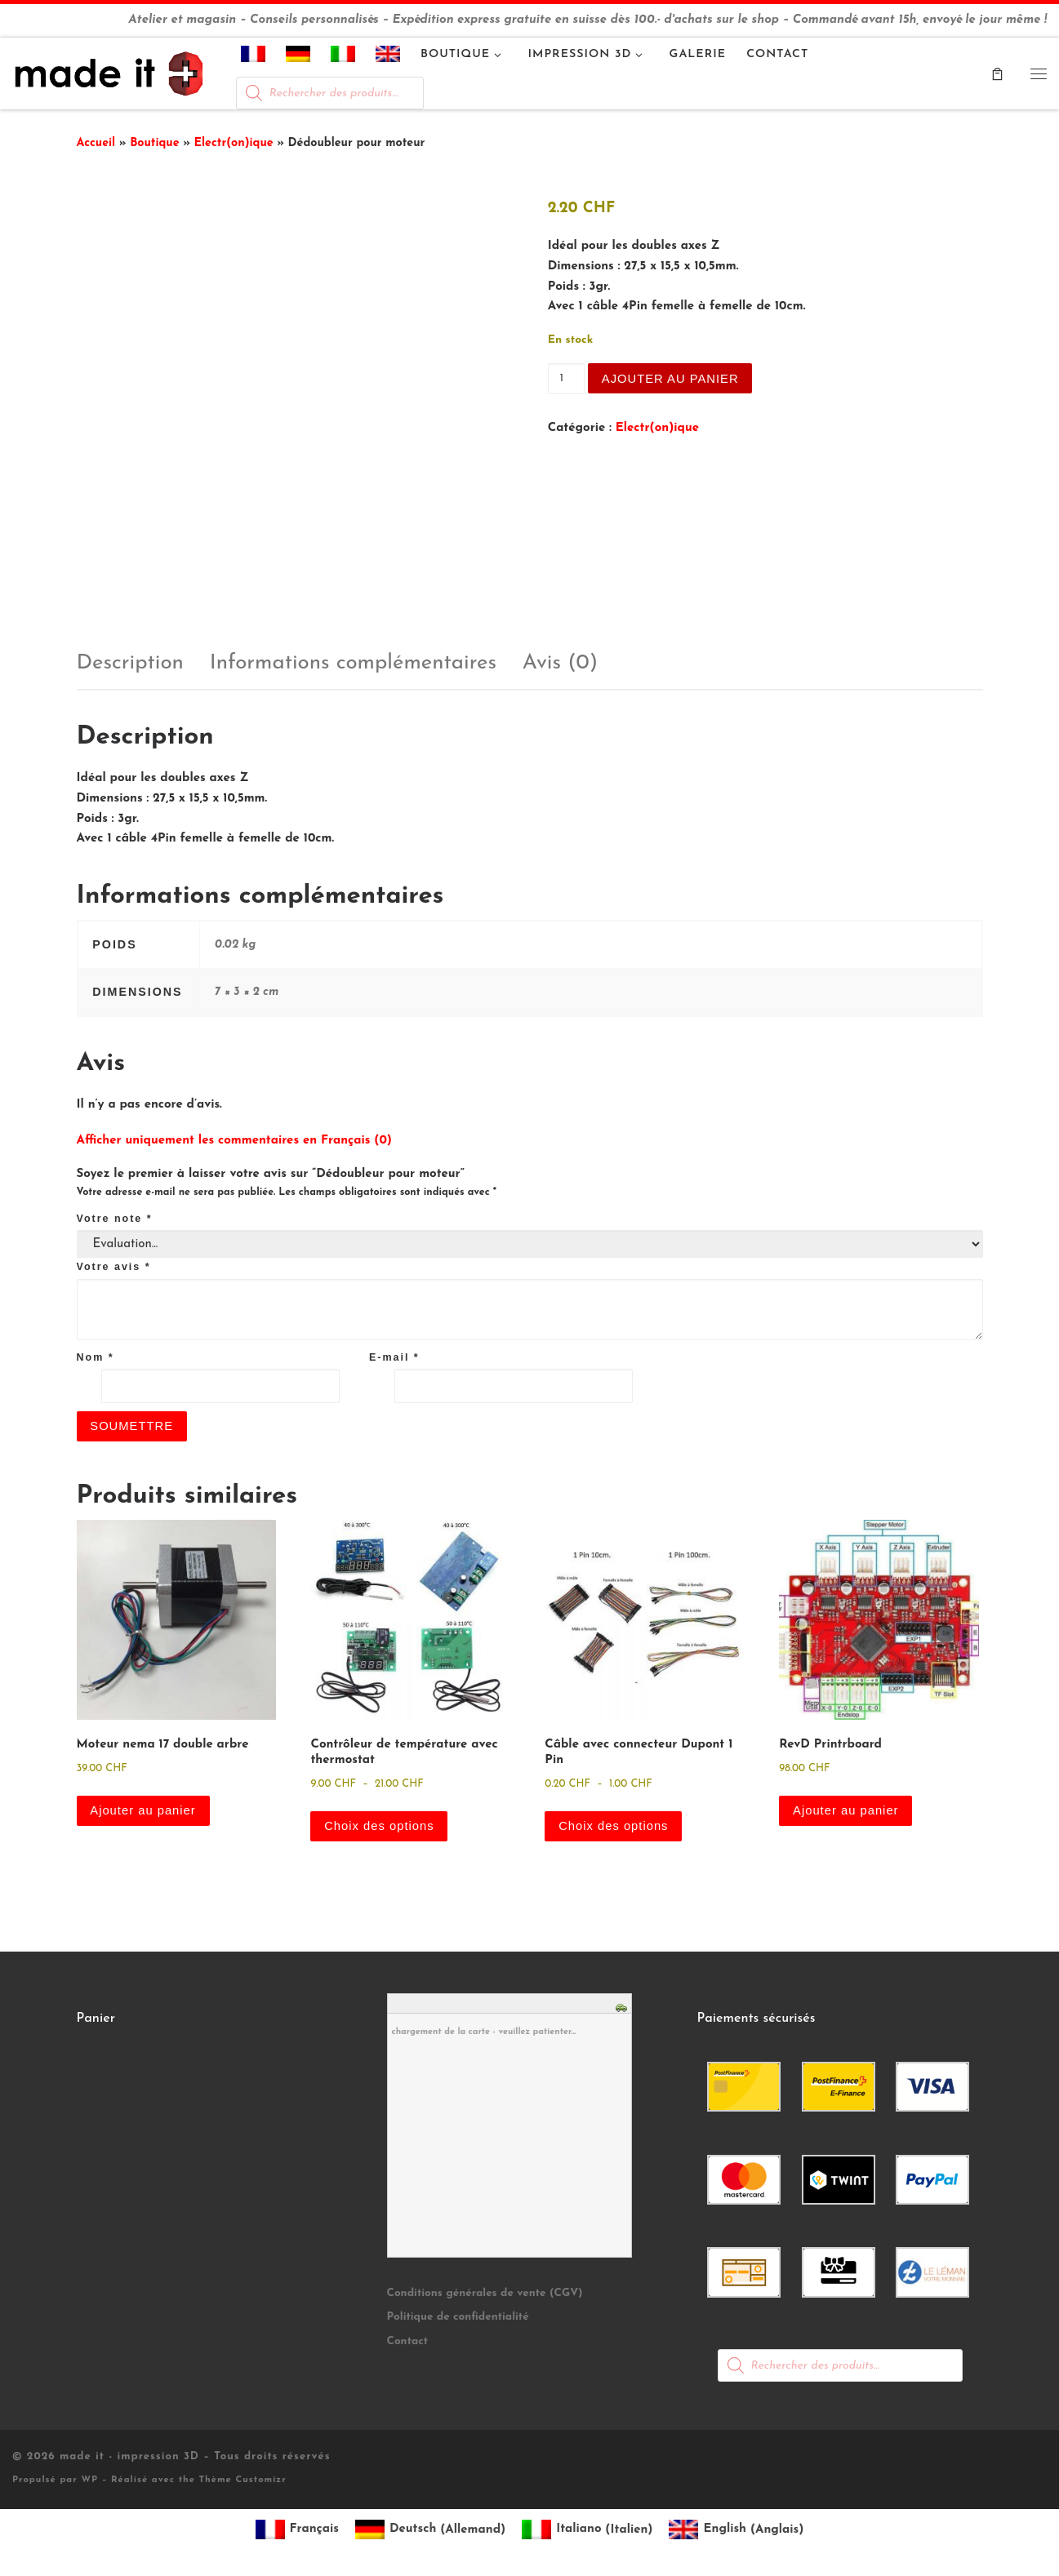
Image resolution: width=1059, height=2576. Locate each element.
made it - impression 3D (129, 2458)
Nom (95, 1357)
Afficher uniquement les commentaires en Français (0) (234, 1141)
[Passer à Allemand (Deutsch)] (430, 2530)
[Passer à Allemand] (298, 57)
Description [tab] (130, 663)
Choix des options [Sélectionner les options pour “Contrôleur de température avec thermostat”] (379, 1826)
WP (89, 2481)
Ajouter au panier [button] (144, 1811)
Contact (408, 2342)
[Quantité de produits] (566, 378)
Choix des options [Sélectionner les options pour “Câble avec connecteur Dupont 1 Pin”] (614, 1826)
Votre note (115, 1218)
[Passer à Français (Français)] (297, 2530)
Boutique (154, 143)
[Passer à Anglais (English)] (736, 2530)
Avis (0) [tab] (560, 663)
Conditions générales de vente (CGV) (485, 2294)
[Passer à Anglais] (388, 57)
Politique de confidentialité (458, 2318)
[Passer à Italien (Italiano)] (587, 2530)
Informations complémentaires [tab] (353, 663)
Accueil (96, 143)
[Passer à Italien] (343, 57)
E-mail (394, 1357)
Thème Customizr (243, 2481)
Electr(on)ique (234, 143)
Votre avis (114, 1266)
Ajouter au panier (671, 378)
